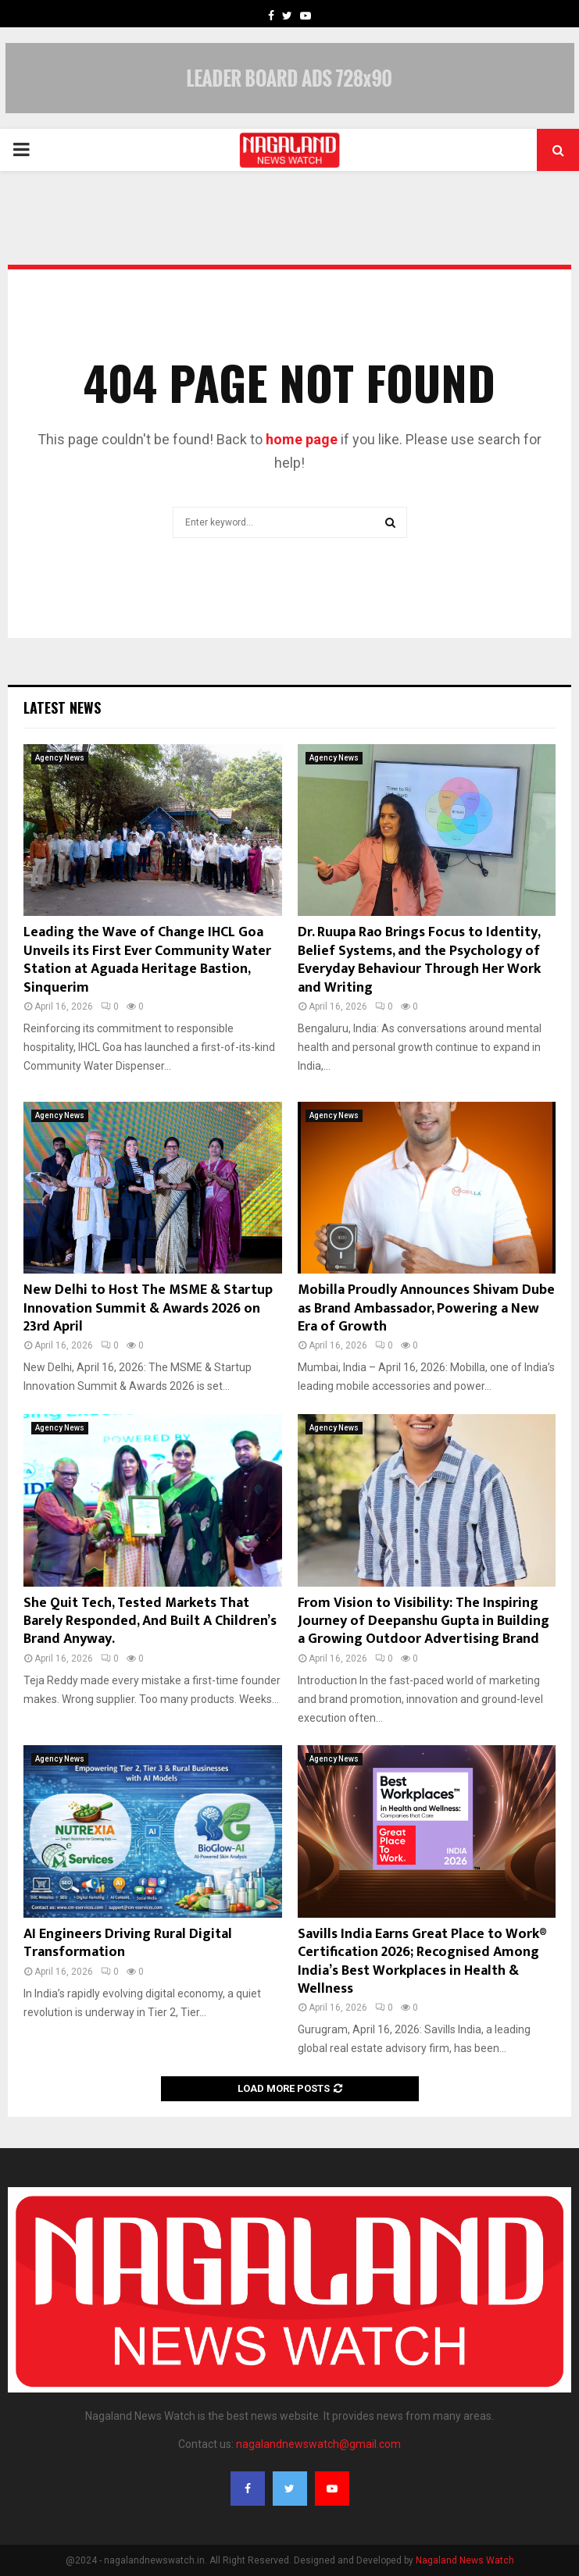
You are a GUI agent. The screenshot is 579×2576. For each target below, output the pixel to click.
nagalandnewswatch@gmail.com (318, 2444)
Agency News (59, 758)
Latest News (62, 707)
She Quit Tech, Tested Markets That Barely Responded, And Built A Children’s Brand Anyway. (150, 1621)
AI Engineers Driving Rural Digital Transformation (127, 1943)
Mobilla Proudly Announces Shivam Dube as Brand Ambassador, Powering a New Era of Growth (426, 1308)
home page (302, 439)
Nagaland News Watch (465, 2560)
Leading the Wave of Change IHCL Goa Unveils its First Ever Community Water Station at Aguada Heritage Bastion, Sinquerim (147, 960)
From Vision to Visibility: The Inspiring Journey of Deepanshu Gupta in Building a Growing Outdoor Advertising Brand (423, 1621)
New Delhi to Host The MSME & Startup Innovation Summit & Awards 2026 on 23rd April (148, 1308)
